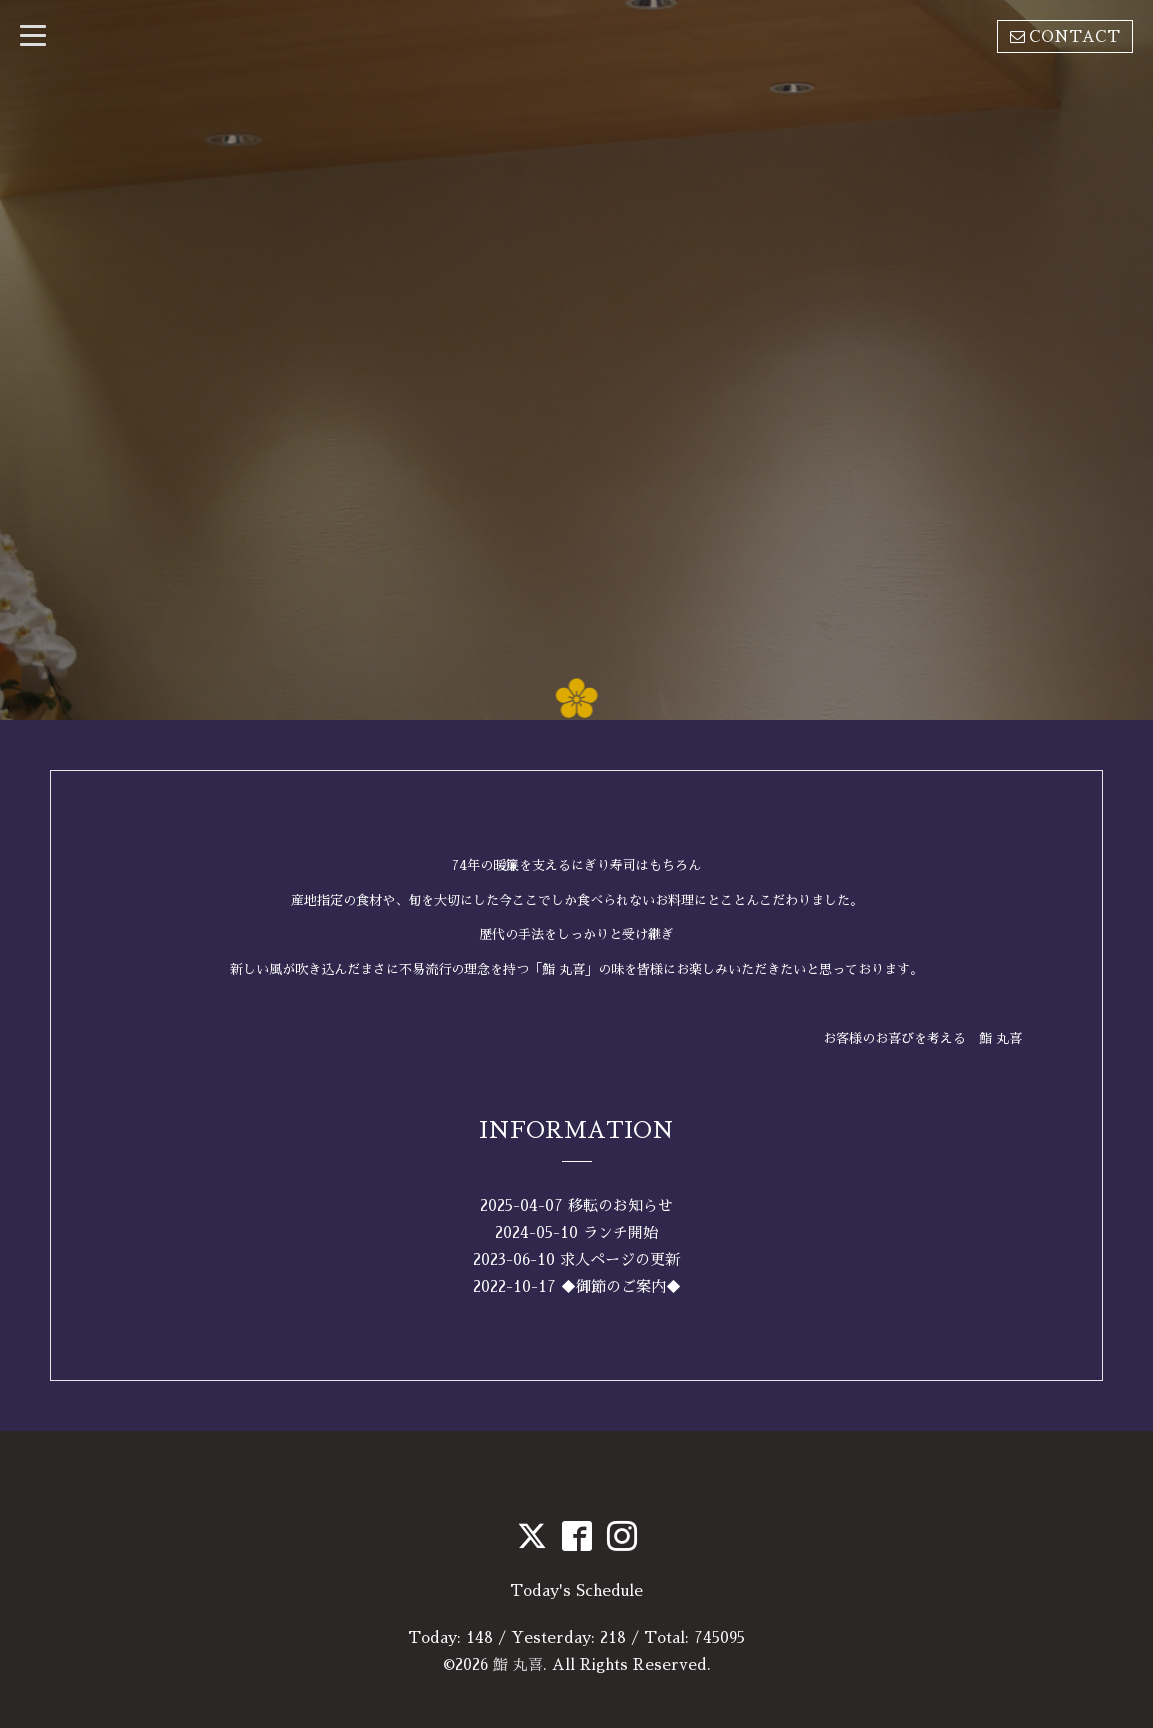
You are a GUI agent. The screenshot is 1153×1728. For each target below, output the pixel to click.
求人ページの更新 (620, 1259)
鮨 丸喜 (518, 1664)
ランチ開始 (620, 1232)
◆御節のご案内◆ (621, 1286)
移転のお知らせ (620, 1205)
